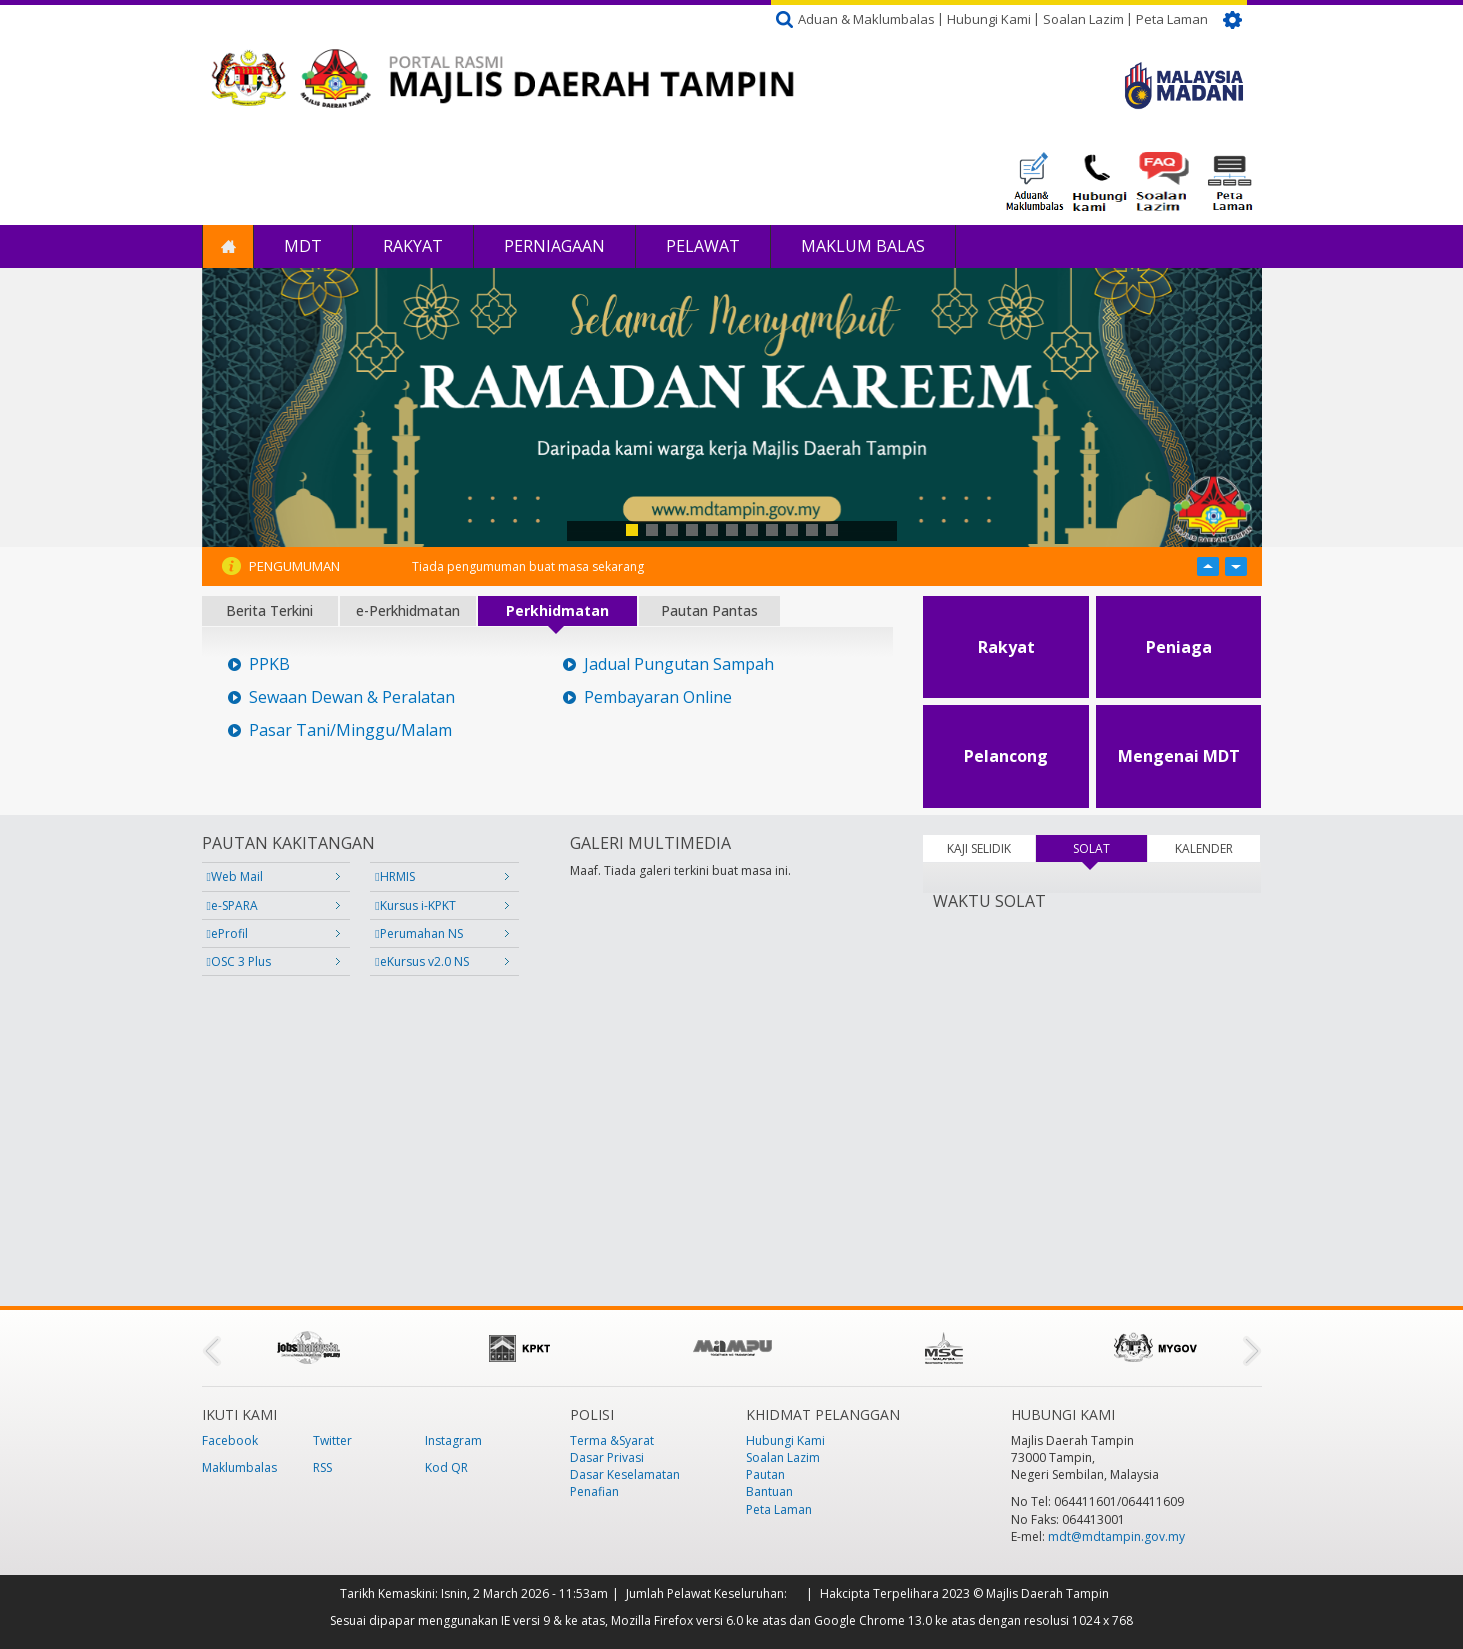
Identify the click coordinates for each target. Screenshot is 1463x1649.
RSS (322, 1467)
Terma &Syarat (612, 1440)
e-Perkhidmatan (408, 610)
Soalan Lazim (1083, 19)
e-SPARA (232, 905)
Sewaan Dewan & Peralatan (352, 697)
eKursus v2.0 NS (421, 961)
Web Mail (235, 876)
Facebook (230, 1440)
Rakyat (413, 246)
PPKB (269, 664)
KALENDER (1204, 848)
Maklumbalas (239, 1467)
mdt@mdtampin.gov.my (1116, 1536)
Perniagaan (554, 246)
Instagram (453, 1440)
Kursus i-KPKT (415, 905)
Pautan (765, 1474)
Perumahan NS (418, 933)
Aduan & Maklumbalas (866, 19)
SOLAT (1110, 848)
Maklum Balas (863, 246)
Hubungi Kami (989, 19)
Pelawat (703, 246)
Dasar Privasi (607, 1457)
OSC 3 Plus (239, 961)
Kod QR (446, 1467)
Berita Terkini (269, 610)
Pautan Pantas (709, 610)
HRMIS (394, 876)
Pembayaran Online (658, 697)
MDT (303, 246)
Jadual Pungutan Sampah (679, 664)
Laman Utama (228, 246)
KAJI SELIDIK (979, 848)
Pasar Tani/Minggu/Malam (350, 730)
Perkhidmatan (557, 610)
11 (832, 530)
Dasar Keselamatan (625, 1474)
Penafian (594, 1491)
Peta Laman (1172, 19)
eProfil (227, 933)
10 (812, 530)
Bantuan (769, 1491)
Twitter (332, 1440)
